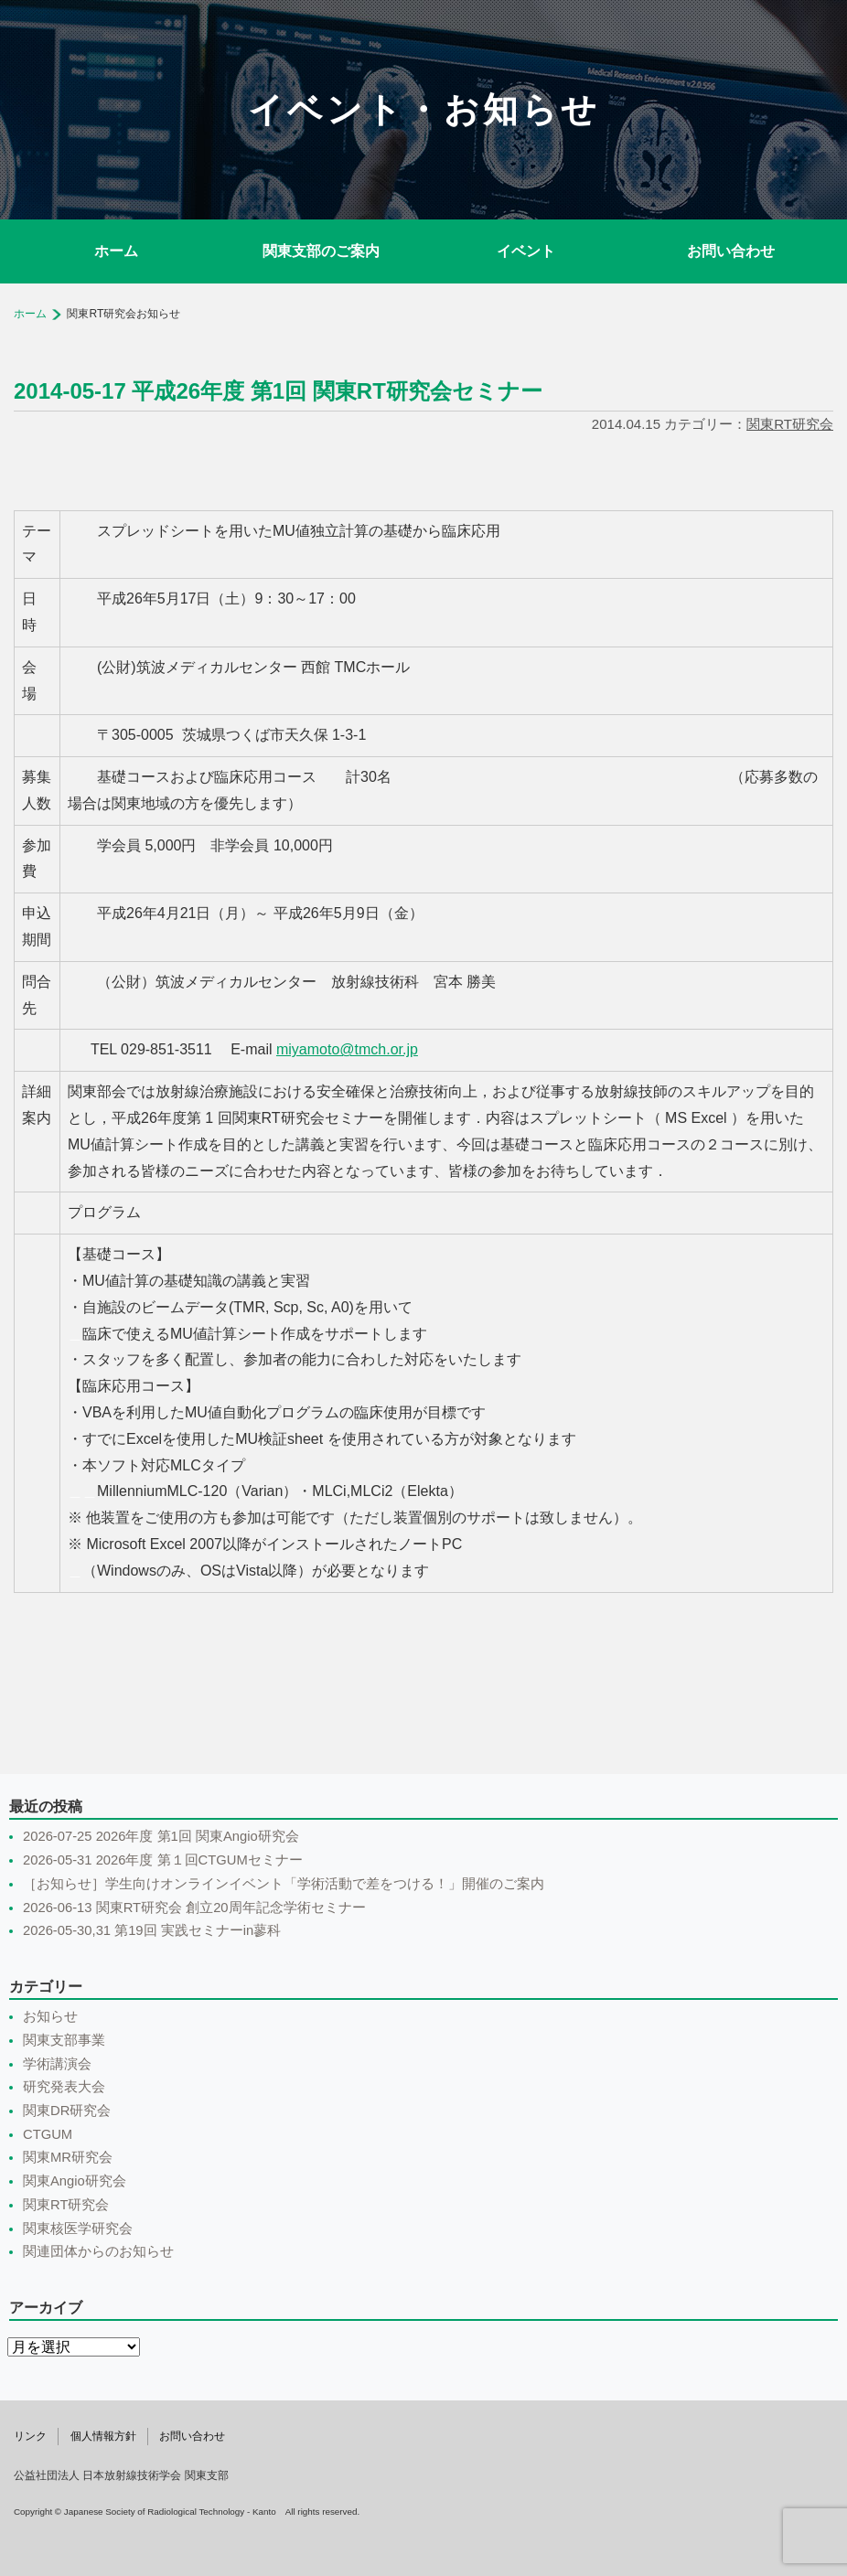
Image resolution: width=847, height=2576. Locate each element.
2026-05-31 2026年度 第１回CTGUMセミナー (163, 1860)
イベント (526, 251)
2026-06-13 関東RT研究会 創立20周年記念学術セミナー (194, 1907)
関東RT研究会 (789, 424)
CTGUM (47, 2134)
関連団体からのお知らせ (98, 2251)
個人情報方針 (103, 2436)
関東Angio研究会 (74, 2181)
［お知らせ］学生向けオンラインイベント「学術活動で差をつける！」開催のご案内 (283, 1883)
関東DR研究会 (67, 2110)
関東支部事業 (64, 2040)
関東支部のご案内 (321, 251)
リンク (30, 2436)
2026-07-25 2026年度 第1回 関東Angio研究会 (161, 1836)
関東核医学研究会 (78, 2228)
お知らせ (50, 2016)
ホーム (116, 251)
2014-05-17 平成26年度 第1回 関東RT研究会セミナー (278, 391)
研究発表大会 (64, 2086)
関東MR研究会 (68, 2157)
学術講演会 (57, 2064)
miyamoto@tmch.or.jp (347, 1049)
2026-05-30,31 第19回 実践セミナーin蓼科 (152, 1930)
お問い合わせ (731, 251)
